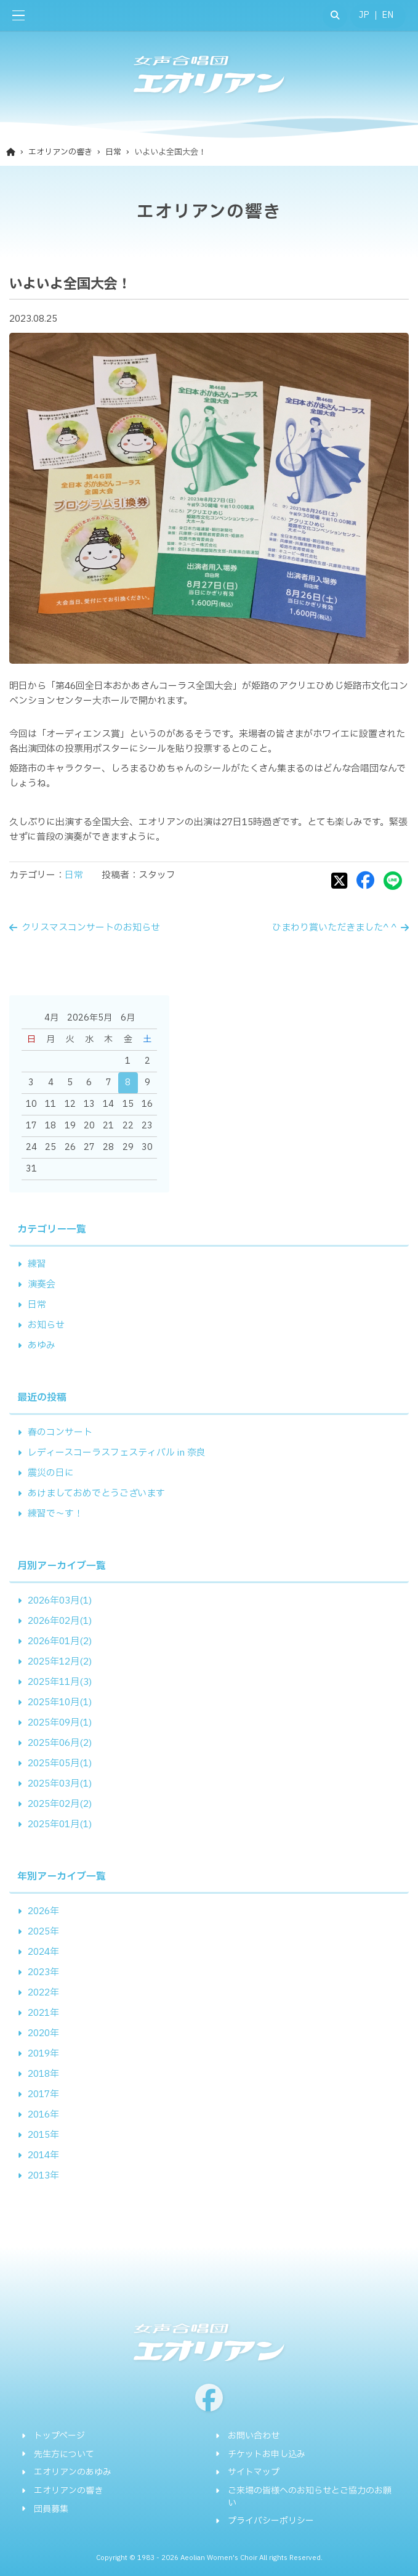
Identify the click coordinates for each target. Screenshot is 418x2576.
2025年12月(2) (60, 1662)
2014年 (43, 2155)
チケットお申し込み (266, 2454)
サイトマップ (253, 2472)
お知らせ (46, 1325)
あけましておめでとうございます (96, 1493)
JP (364, 15)
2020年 (43, 2033)
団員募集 (51, 2509)
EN (387, 15)
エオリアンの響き (68, 2491)
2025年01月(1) (60, 1824)
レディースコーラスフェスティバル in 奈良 (117, 1453)
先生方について (64, 2454)
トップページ (59, 2436)
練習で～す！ (55, 1514)
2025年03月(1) (60, 1784)
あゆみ (41, 1346)
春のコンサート (60, 1432)
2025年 (43, 1932)
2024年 (43, 1952)
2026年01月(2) (60, 1641)
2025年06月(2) (60, 1743)
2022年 (43, 1993)
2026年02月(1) (60, 1621)
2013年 (43, 2176)
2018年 (43, 2074)
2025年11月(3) (60, 1682)
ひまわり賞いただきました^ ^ (334, 928)
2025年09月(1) (60, 1723)
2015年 (43, 2135)
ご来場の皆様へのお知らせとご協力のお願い (310, 2497)
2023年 (43, 1972)
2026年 (43, 1911)
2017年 (43, 2094)
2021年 (43, 2013)
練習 (37, 1264)
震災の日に (51, 1473)
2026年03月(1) (60, 1601)
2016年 (43, 2115)
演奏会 (41, 1285)
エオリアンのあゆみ (72, 2472)
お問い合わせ (253, 2436)
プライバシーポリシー (271, 2521)
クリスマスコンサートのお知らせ (91, 928)
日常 (74, 875)
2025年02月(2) (60, 1804)
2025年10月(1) (60, 1702)
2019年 (43, 2054)
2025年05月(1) (60, 1763)
